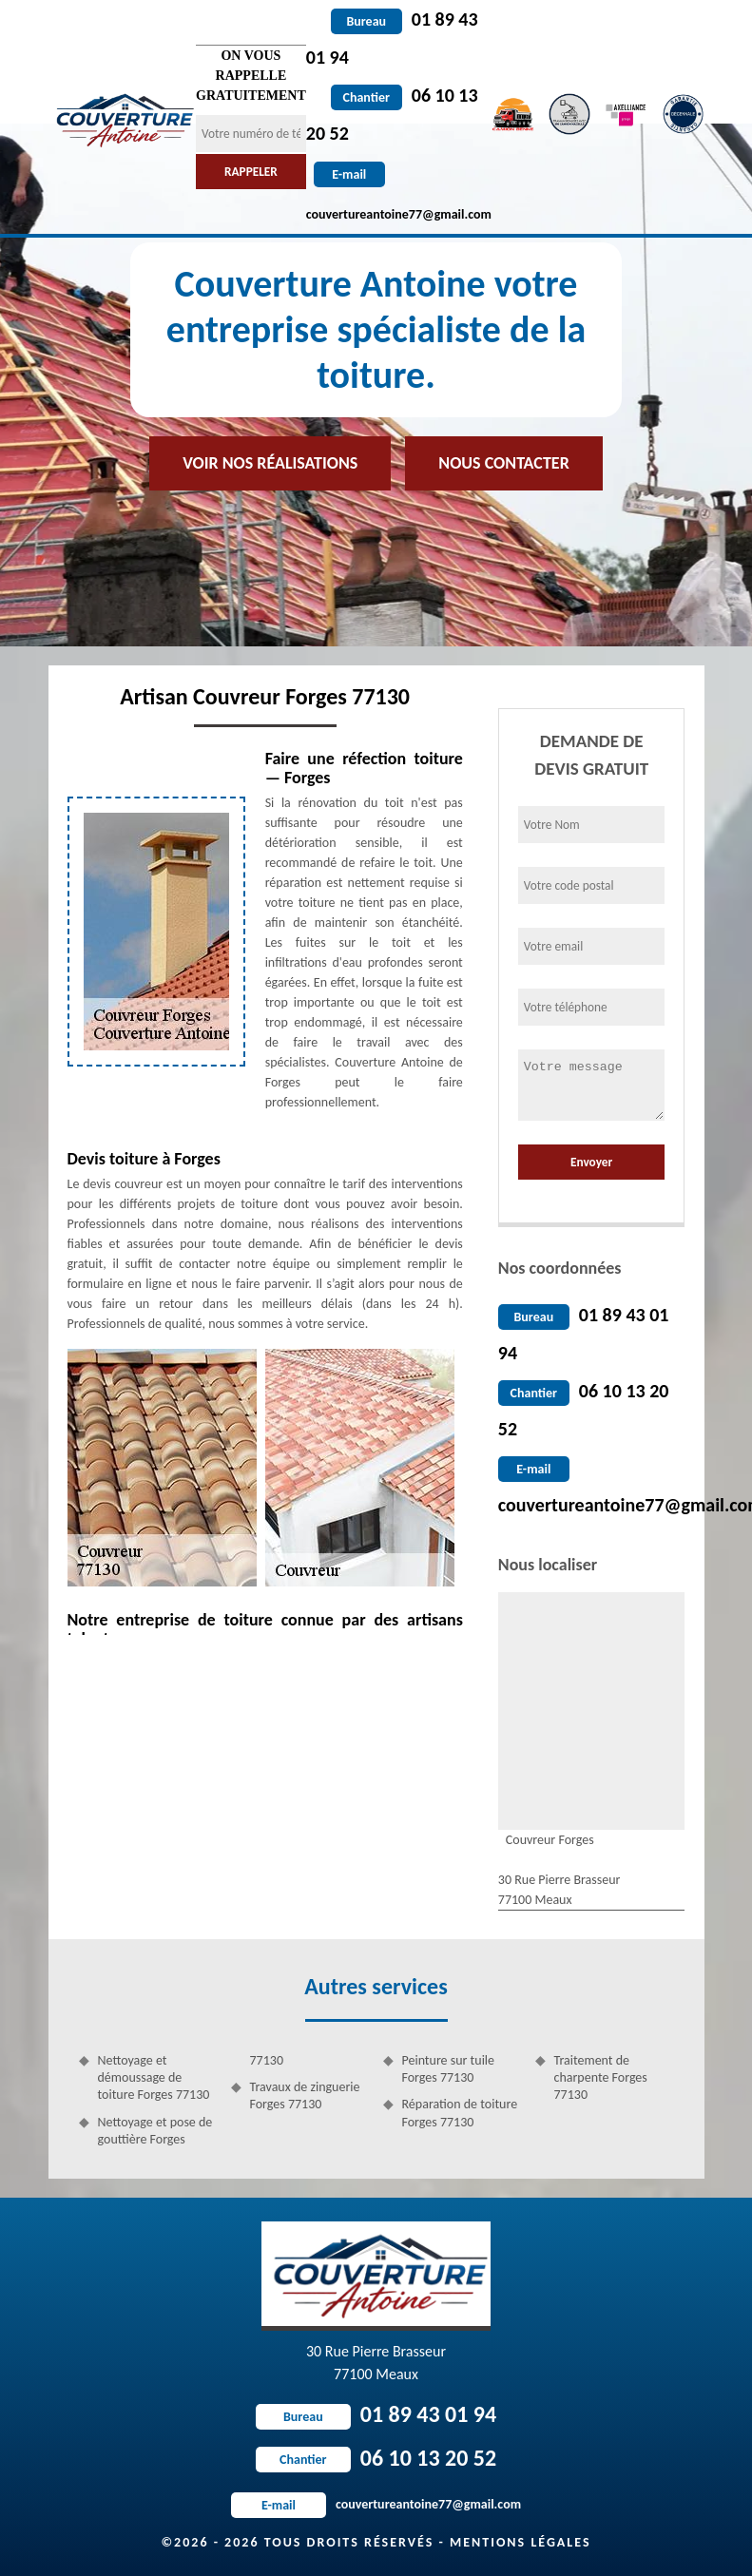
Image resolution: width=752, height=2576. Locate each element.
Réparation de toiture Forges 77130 (460, 2112)
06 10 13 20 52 (376, 2457)
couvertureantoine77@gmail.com (376, 2504)
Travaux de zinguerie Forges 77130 (305, 2095)
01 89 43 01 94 (376, 2414)
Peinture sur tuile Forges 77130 (448, 2069)
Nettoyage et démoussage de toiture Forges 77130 (154, 2077)
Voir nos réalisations (270, 462)
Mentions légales (520, 2542)
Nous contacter (503, 462)
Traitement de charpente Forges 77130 (600, 2077)
